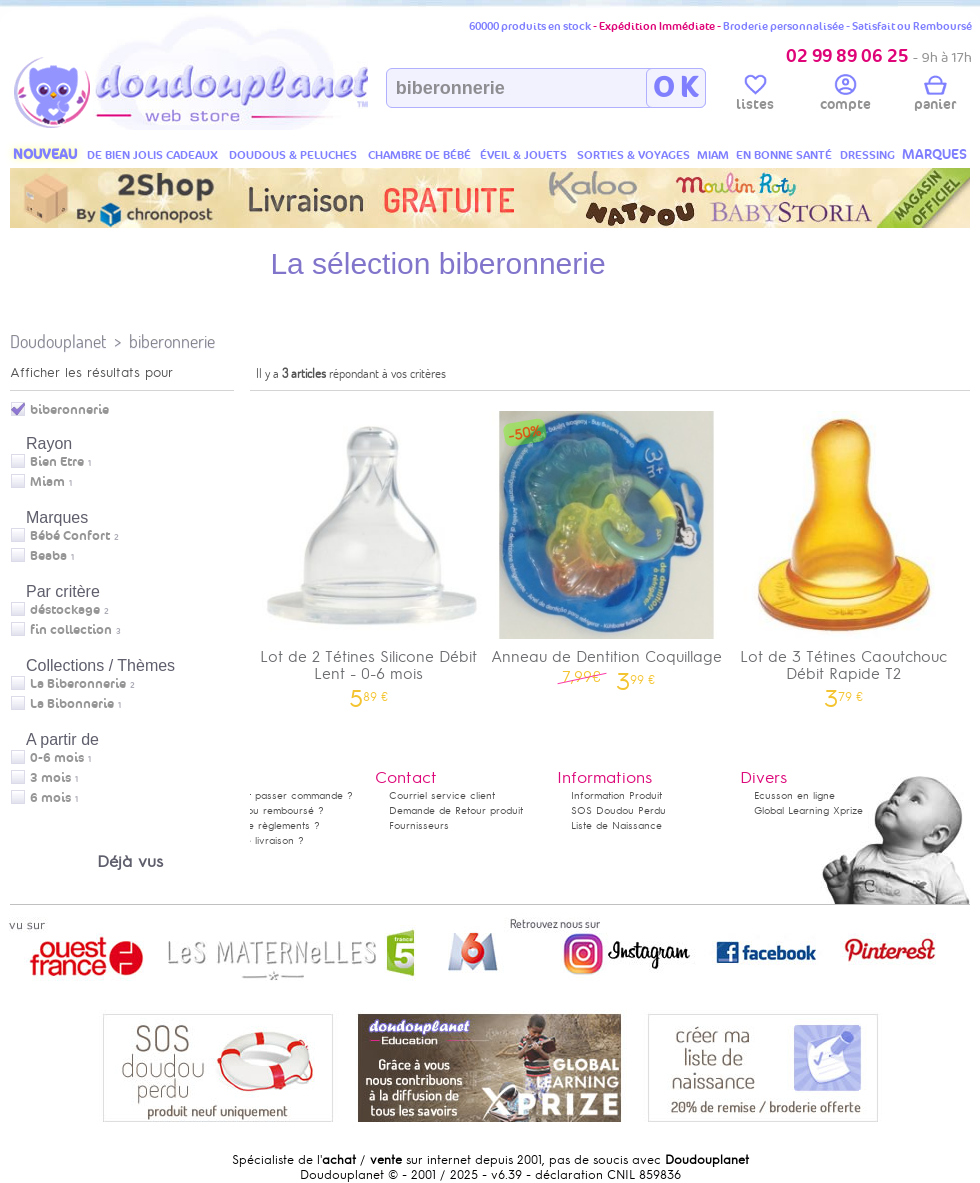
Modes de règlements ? (263, 825)
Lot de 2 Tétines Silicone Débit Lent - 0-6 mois (369, 553)
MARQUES (934, 154)
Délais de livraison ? (255, 840)
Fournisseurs (419, 825)
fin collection (71, 630)
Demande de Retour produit (456, 810)
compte (845, 96)
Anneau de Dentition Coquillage (607, 544)
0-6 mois (57, 758)
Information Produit (616, 795)
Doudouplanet (58, 341)
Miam (47, 482)
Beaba (48, 556)
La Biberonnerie (78, 684)
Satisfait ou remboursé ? (265, 810)
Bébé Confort (70, 536)
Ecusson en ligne (794, 795)
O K (675, 88)
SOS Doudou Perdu (618, 810)
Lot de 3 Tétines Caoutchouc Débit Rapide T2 (844, 553)
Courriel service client (442, 795)
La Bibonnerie (72, 704)
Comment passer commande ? (279, 795)
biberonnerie (172, 341)
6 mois (50, 798)
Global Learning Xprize (808, 810)
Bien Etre (57, 462)
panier (935, 96)
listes (755, 96)
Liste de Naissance (616, 825)
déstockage (65, 610)
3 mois (50, 778)
